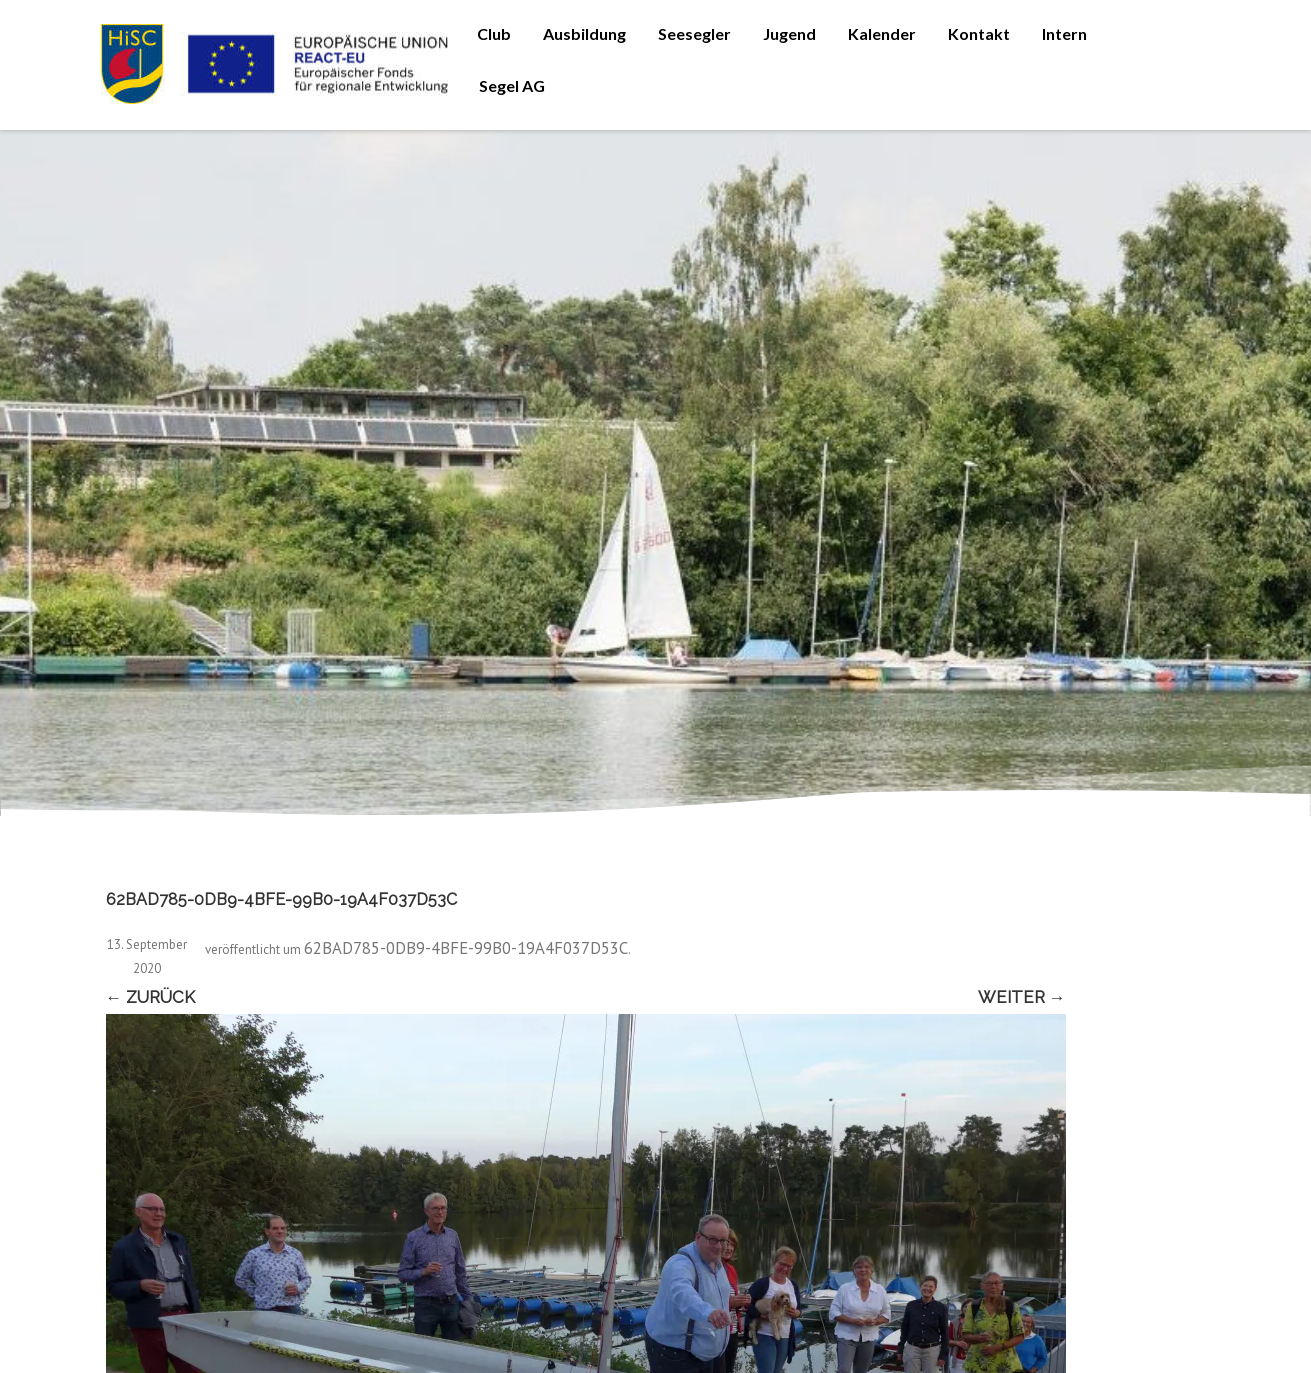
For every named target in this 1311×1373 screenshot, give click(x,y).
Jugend (789, 33)
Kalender (882, 33)
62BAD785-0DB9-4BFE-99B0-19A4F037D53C (466, 948)
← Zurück (151, 997)
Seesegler (694, 33)
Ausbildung (584, 33)
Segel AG (512, 85)
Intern (1064, 33)
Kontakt (979, 33)
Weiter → (1022, 997)
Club (494, 33)
